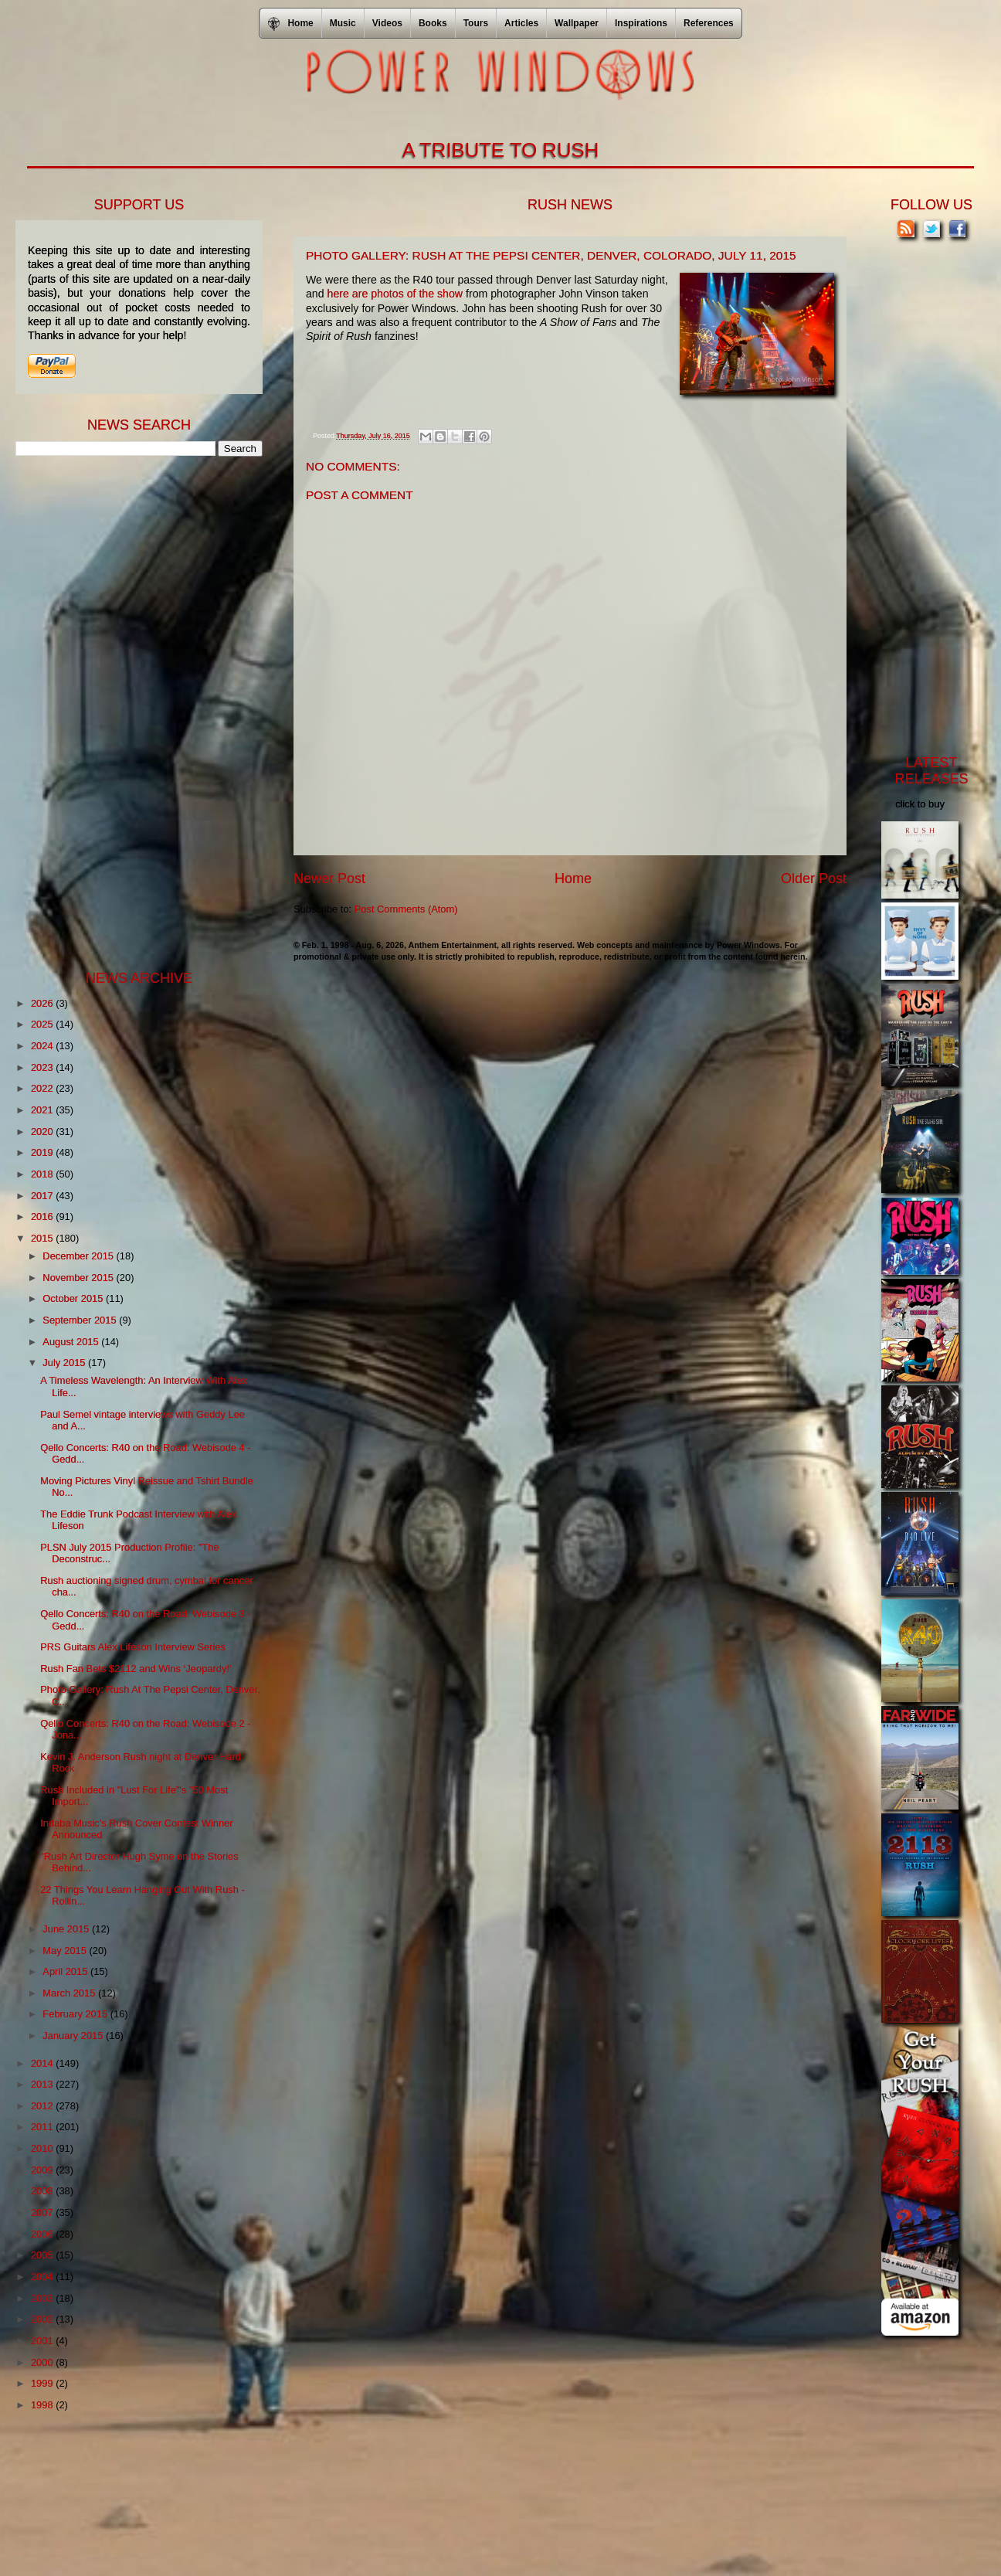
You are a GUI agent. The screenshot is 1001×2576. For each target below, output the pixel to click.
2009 (43, 2170)
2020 (43, 1131)
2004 (43, 2276)
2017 (43, 1195)
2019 (43, 1152)
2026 (43, 1003)
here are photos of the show (395, 293)
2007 (43, 2212)
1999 (43, 2383)
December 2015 (79, 1256)
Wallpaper (577, 23)
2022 (43, 1088)
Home (573, 878)
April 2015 (66, 1971)
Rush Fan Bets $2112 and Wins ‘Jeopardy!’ (136, 1668)
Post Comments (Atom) (406, 909)
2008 (43, 2191)
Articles (521, 23)
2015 (43, 1238)
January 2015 (74, 2035)
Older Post (814, 878)
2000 (43, 2362)
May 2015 (65, 1950)
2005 (43, 2255)
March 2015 (70, 1993)
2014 (43, 2063)
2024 (43, 1046)
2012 (43, 2106)
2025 (43, 1024)
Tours (475, 23)
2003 (43, 2298)
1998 (43, 2405)
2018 (43, 1174)
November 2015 (79, 1277)
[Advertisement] (131, 711)
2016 (43, 1216)
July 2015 (65, 1362)
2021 (43, 1110)
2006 (43, 2234)
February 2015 (76, 2014)
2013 (43, 2084)
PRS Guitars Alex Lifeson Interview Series (133, 1647)
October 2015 (74, 1298)
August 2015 (71, 1341)
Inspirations (641, 23)
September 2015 (80, 1320)
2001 (43, 2341)
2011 (43, 2127)
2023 (43, 1067)
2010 (43, 2148)
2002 (43, 2319)
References (709, 23)
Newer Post (329, 878)
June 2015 (67, 1929)
